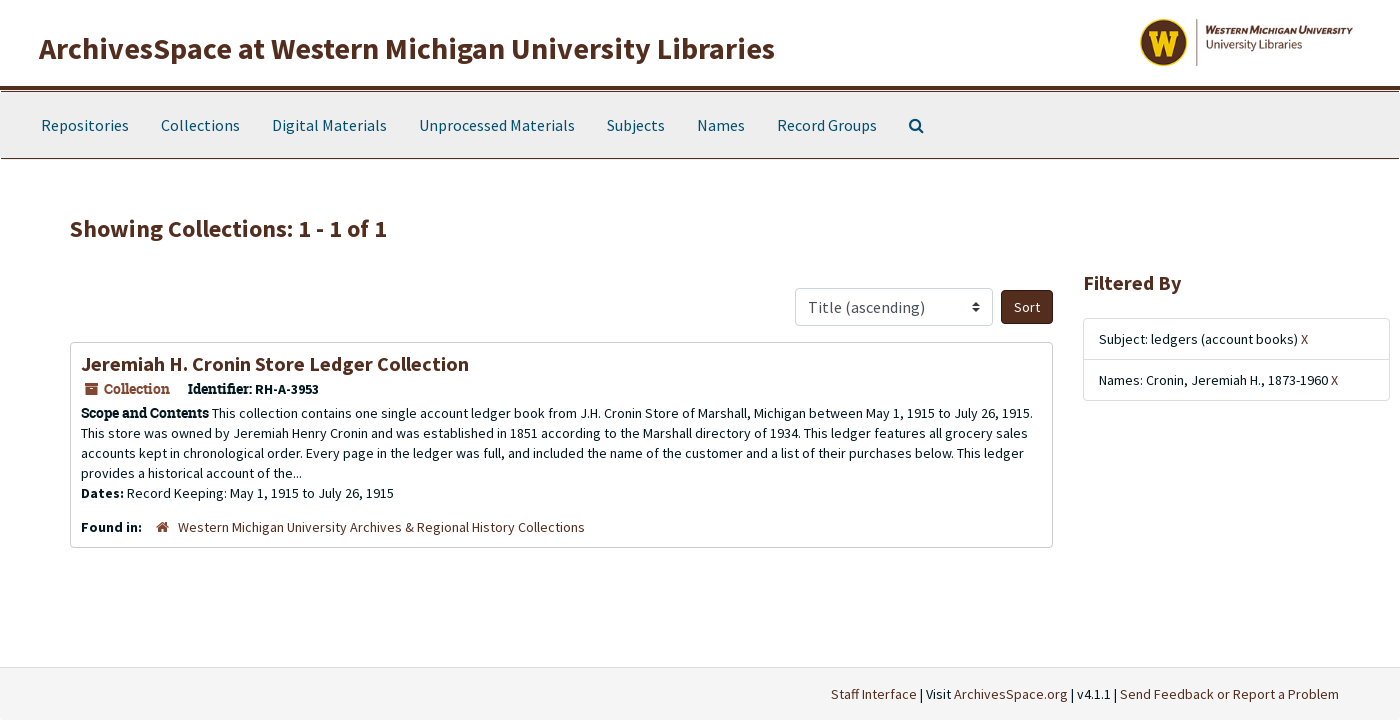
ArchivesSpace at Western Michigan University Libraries (407, 48)
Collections (200, 125)
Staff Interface (874, 694)
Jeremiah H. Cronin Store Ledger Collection (275, 363)
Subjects (636, 125)
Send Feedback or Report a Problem (1229, 694)
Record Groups (827, 125)
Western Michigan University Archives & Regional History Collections (381, 527)
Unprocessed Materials (497, 125)
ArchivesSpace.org (1011, 694)
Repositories (85, 125)
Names (721, 125)
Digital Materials (329, 125)
